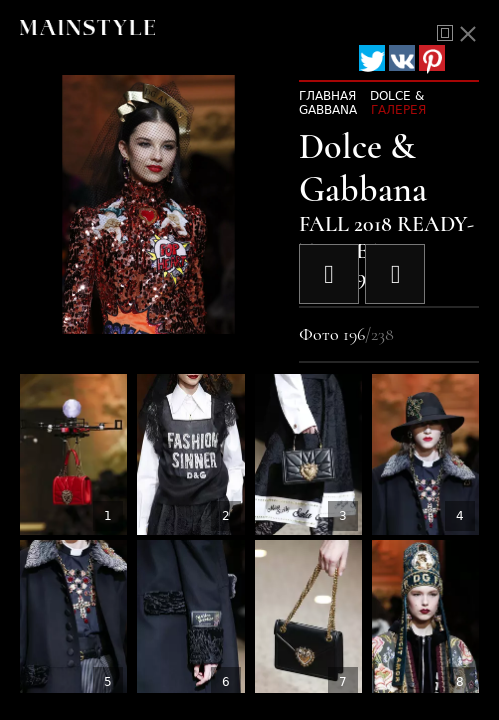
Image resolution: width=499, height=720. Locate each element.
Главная (327, 96)
